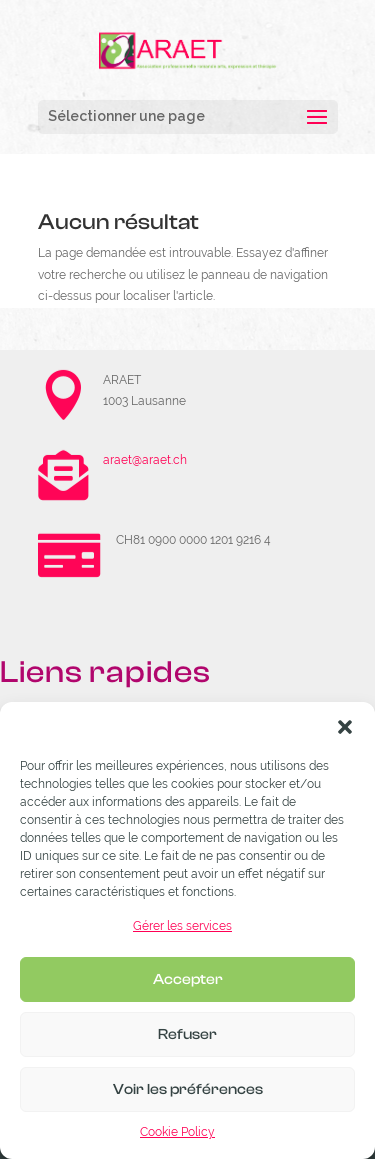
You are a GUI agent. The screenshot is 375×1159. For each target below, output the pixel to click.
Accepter (188, 979)
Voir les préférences (188, 1089)
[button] (345, 727)
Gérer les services (182, 926)
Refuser (187, 1034)
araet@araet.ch (145, 460)
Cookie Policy (177, 1132)
